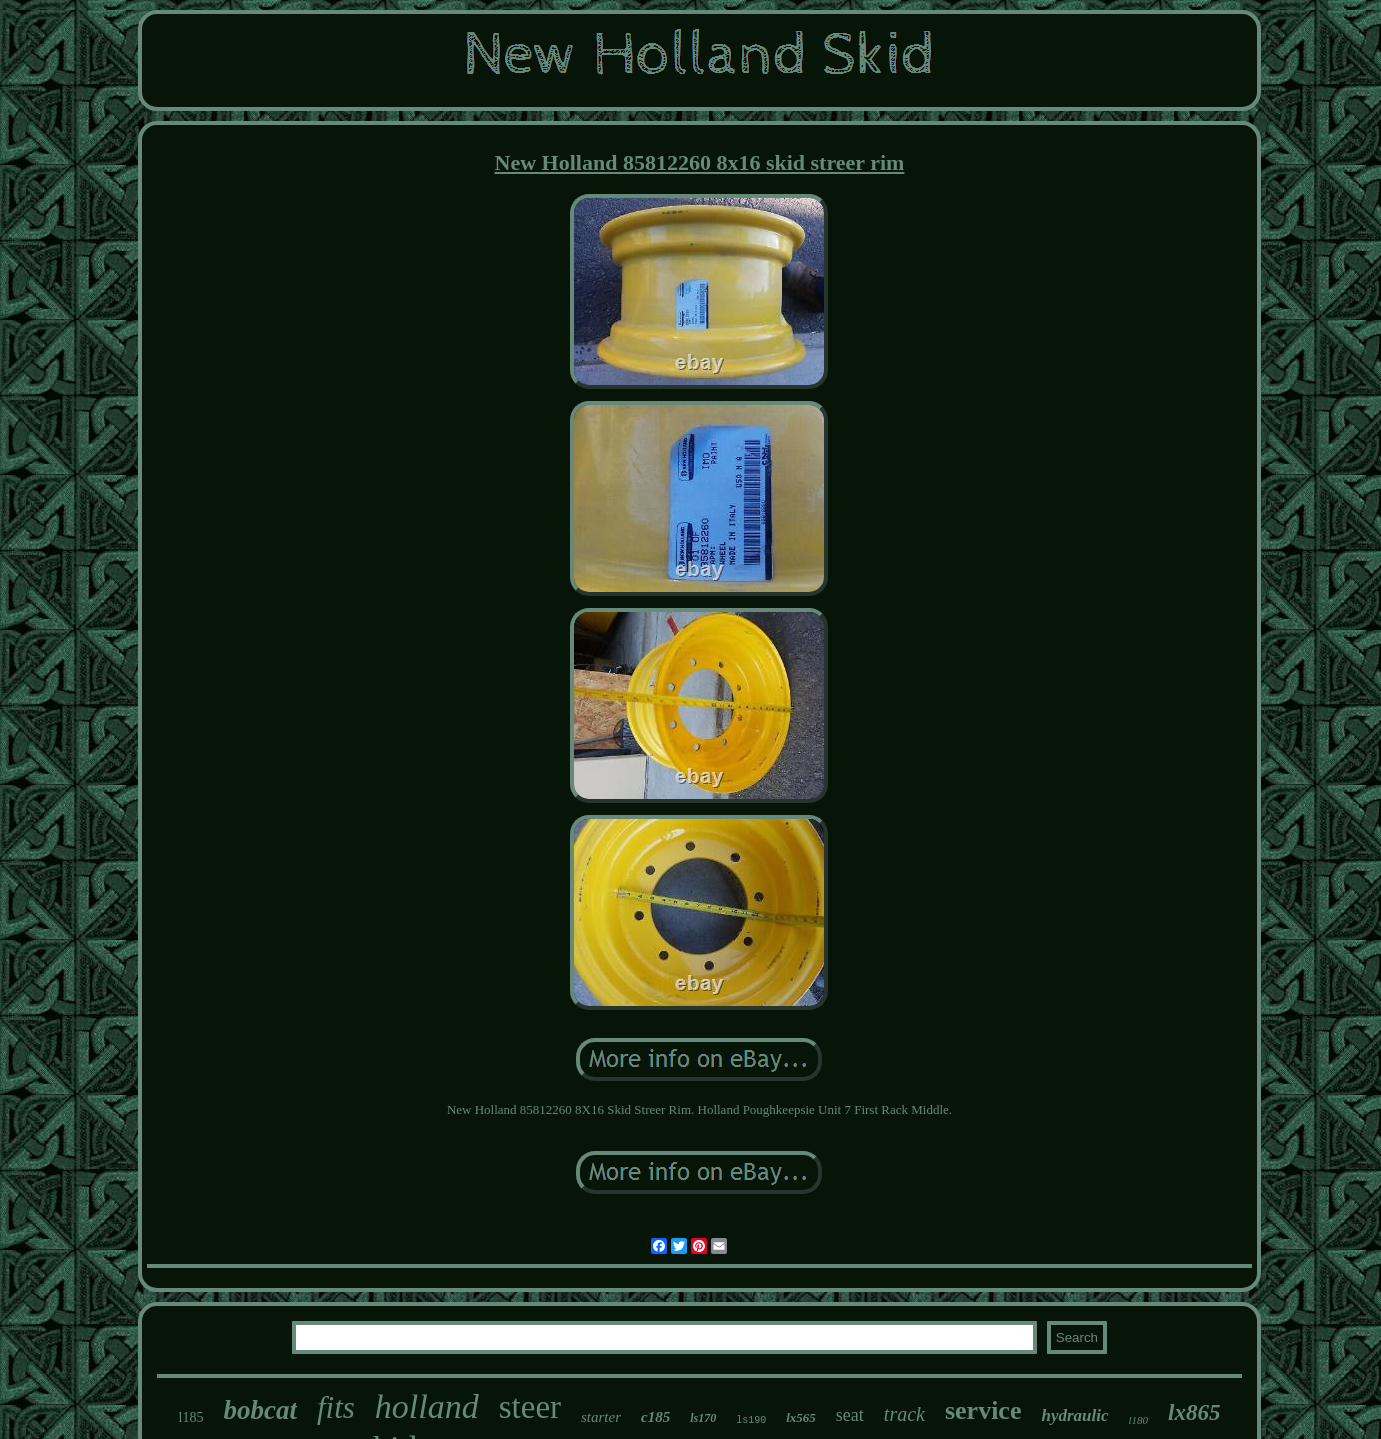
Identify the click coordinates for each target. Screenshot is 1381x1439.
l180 (1139, 1420)
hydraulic (1074, 1415)
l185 (191, 1417)
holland (427, 1406)
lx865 (1194, 1412)
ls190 (751, 1420)
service (983, 1410)
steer (530, 1407)
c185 (655, 1417)
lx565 (801, 1417)
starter (601, 1417)
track (904, 1414)
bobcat (260, 1410)
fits (336, 1407)
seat (850, 1415)
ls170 (703, 1418)
